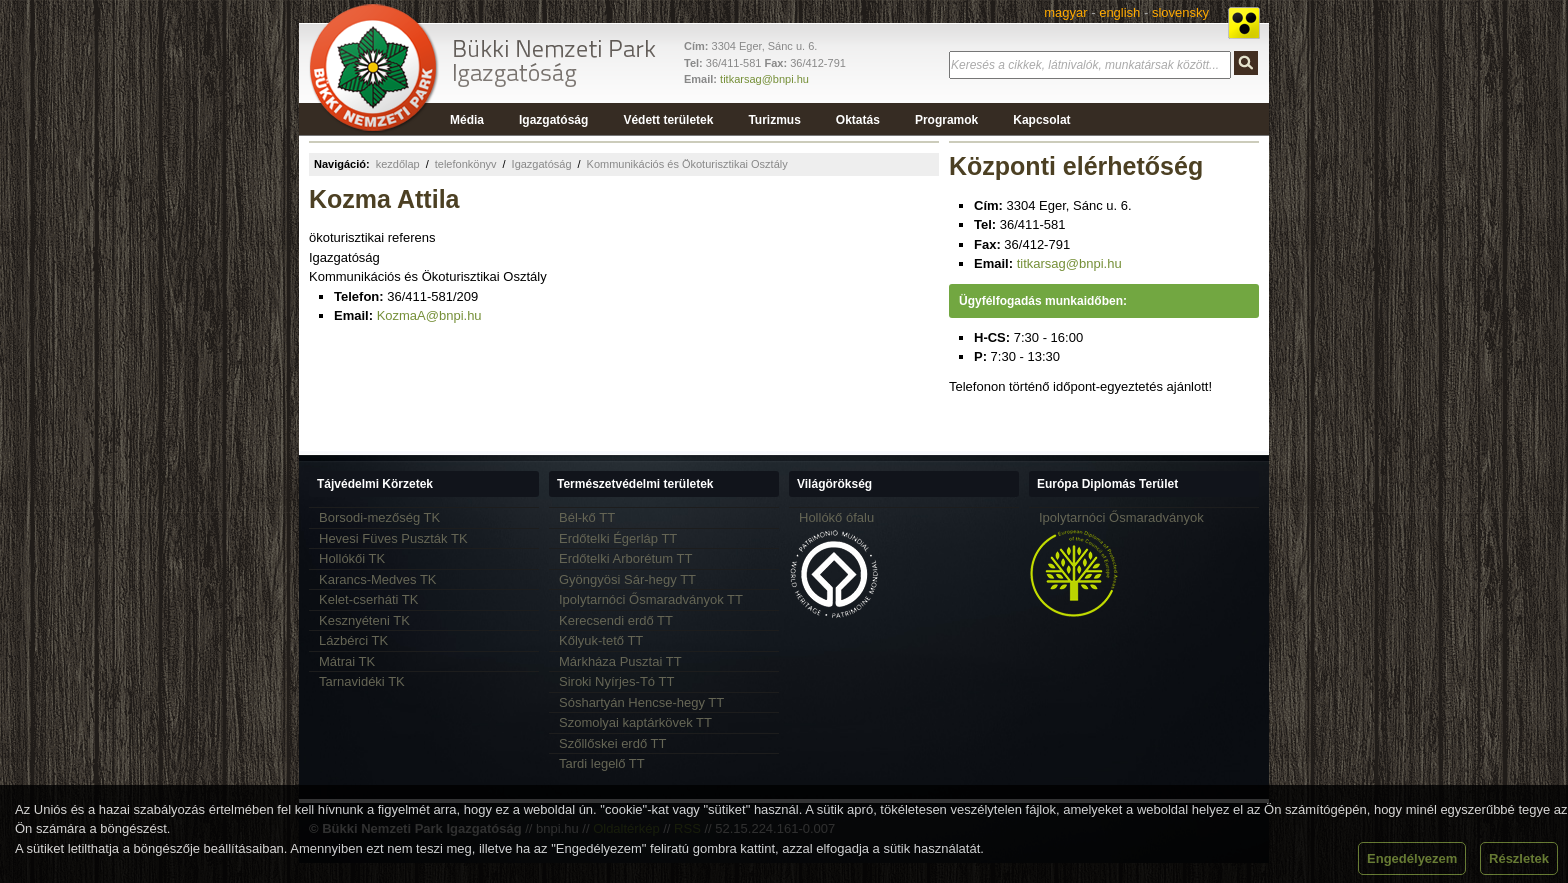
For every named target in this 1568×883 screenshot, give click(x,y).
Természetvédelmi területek (635, 484)
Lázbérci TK (353, 640)
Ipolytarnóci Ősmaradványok (1121, 517)
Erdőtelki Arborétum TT (625, 558)
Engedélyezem (1412, 858)
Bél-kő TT (587, 517)
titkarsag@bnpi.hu (764, 79)
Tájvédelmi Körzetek (375, 484)
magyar (1065, 12)
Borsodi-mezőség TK (379, 517)
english (1119, 12)
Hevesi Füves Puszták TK (393, 538)
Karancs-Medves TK (378, 579)
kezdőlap (398, 164)
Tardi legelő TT (602, 763)
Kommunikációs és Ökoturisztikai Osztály (687, 164)
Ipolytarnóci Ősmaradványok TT (651, 599)
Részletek (1519, 858)
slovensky (1180, 12)
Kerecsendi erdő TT (616, 620)
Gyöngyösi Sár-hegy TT (627, 579)
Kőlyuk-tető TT (601, 640)
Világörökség (834, 484)
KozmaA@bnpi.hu (429, 315)
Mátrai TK (347, 661)
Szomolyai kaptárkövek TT (635, 722)
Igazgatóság (542, 164)
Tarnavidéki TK (362, 681)
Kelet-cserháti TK (368, 599)
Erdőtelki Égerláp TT (618, 538)
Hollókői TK (352, 558)
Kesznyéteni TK (364, 620)
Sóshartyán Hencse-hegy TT (641, 702)
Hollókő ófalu (836, 517)
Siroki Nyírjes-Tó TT (616, 681)
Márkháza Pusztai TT (620, 661)
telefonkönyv (466, 164)
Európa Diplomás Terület (1107, 484)
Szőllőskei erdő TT (612, 743)
